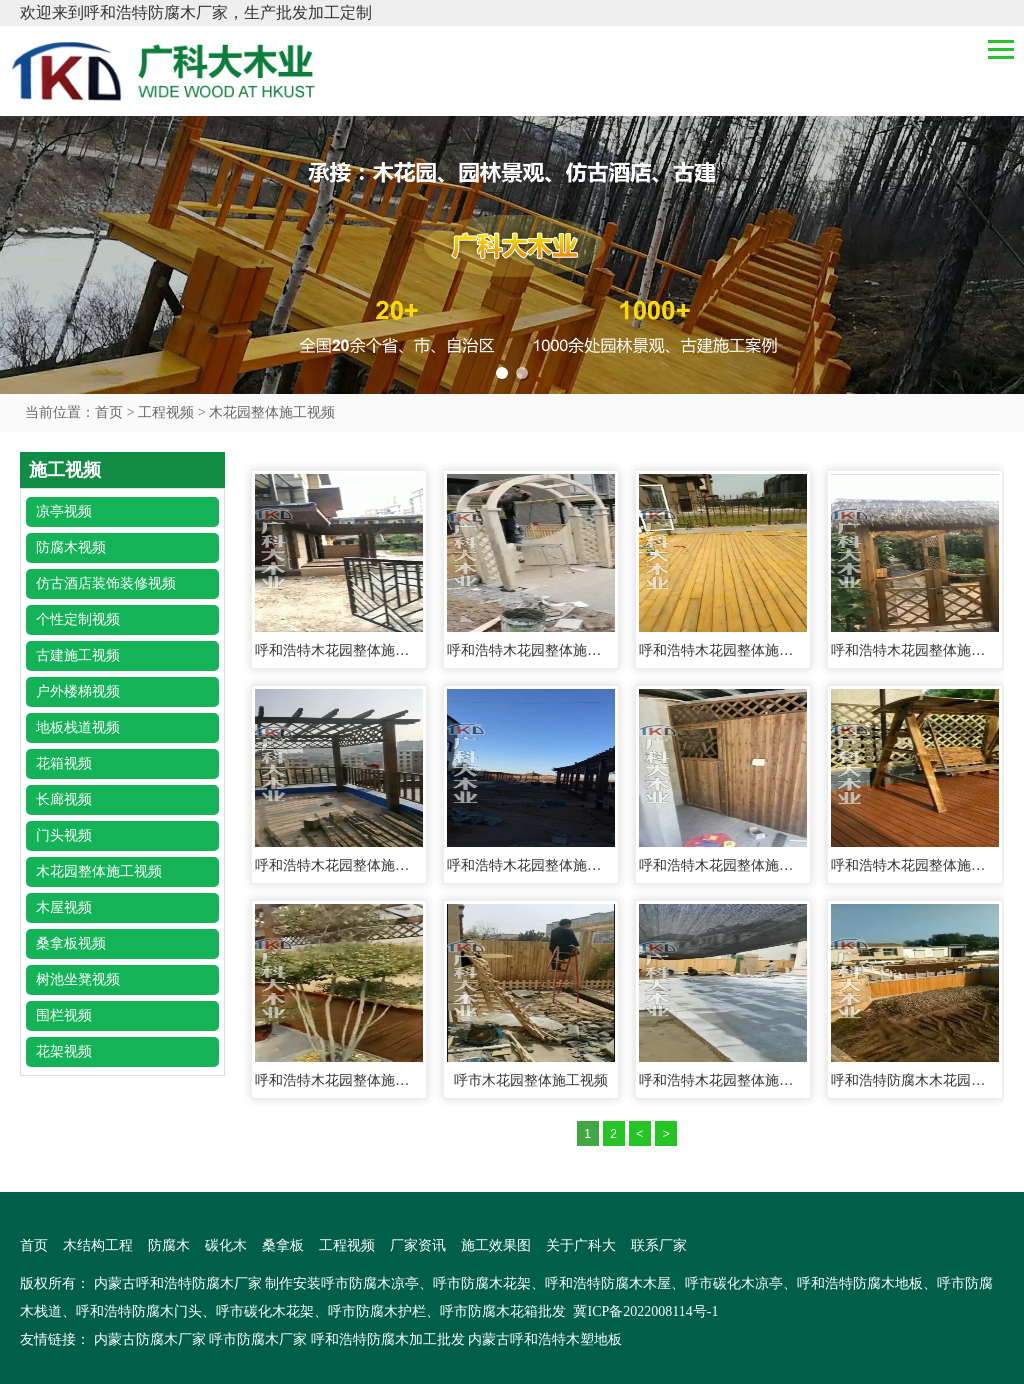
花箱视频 (64, 763)
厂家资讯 (418, 1245)
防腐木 (169, 1245)
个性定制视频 (78, 619)
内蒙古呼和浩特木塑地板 (545, 1339)
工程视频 (166, 412)
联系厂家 (659, 1245)
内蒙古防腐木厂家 (150, 1339)
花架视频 (64, 1051)
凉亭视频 (64, 511)
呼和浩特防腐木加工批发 (388, 1339)
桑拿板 (283, 1245)
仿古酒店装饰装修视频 (106, 583)
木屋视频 (64, 907)
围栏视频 (64, 1015)
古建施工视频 (78, 655)
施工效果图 (496, 1245)
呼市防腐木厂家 (258, 1339)
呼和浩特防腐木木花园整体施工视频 (915, 1080)
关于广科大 (581, 1245)
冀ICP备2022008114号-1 (645, 1311)
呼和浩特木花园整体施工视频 (339, 650)
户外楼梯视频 (78, 691)
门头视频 (64, 835)
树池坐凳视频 (78, 979)
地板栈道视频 (78, 727)
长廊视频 (64, 799)
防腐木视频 (71, 547)
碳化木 (226, 1245)
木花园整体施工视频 (272, 412)
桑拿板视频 (71, 943)
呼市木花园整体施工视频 (531, 1080)
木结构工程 (98, 1245)
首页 (109, 412)
